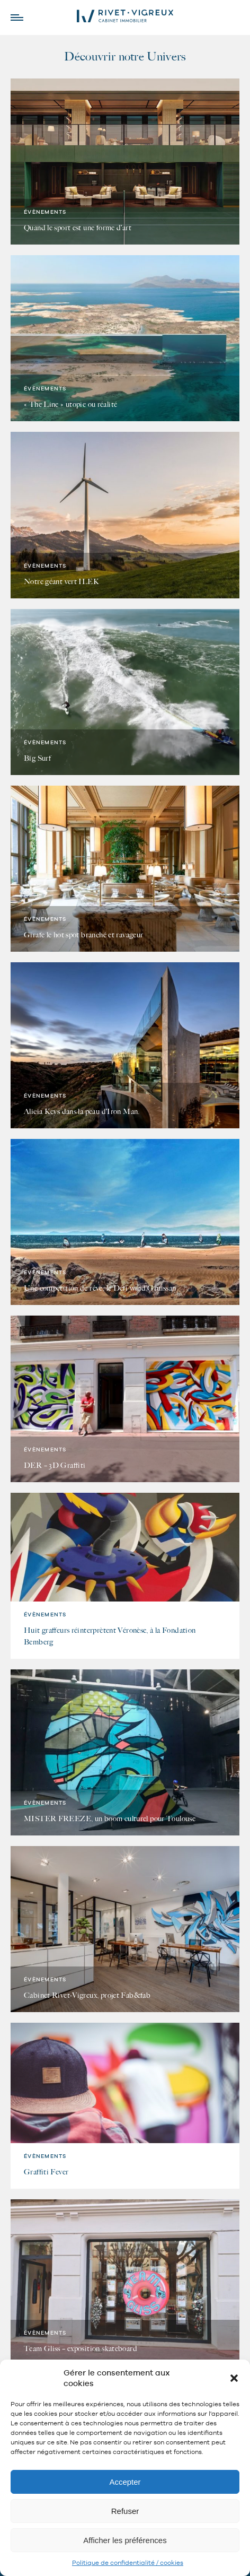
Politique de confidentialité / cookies (127, 2562)
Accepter (124, 2481)
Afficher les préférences (124, 2540)
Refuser (125, 2511)
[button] (234, 2378)
